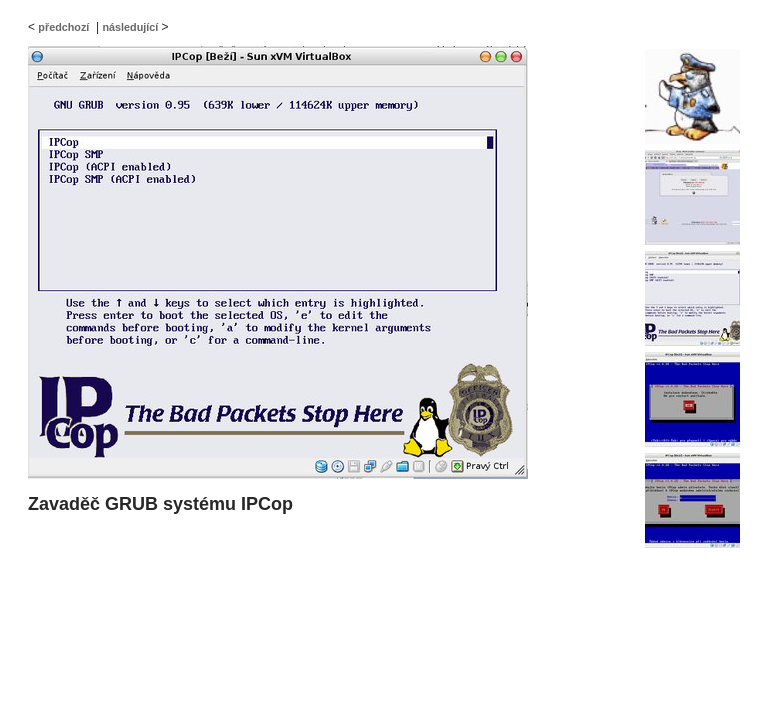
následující (130, 27)
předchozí (63, 27)
